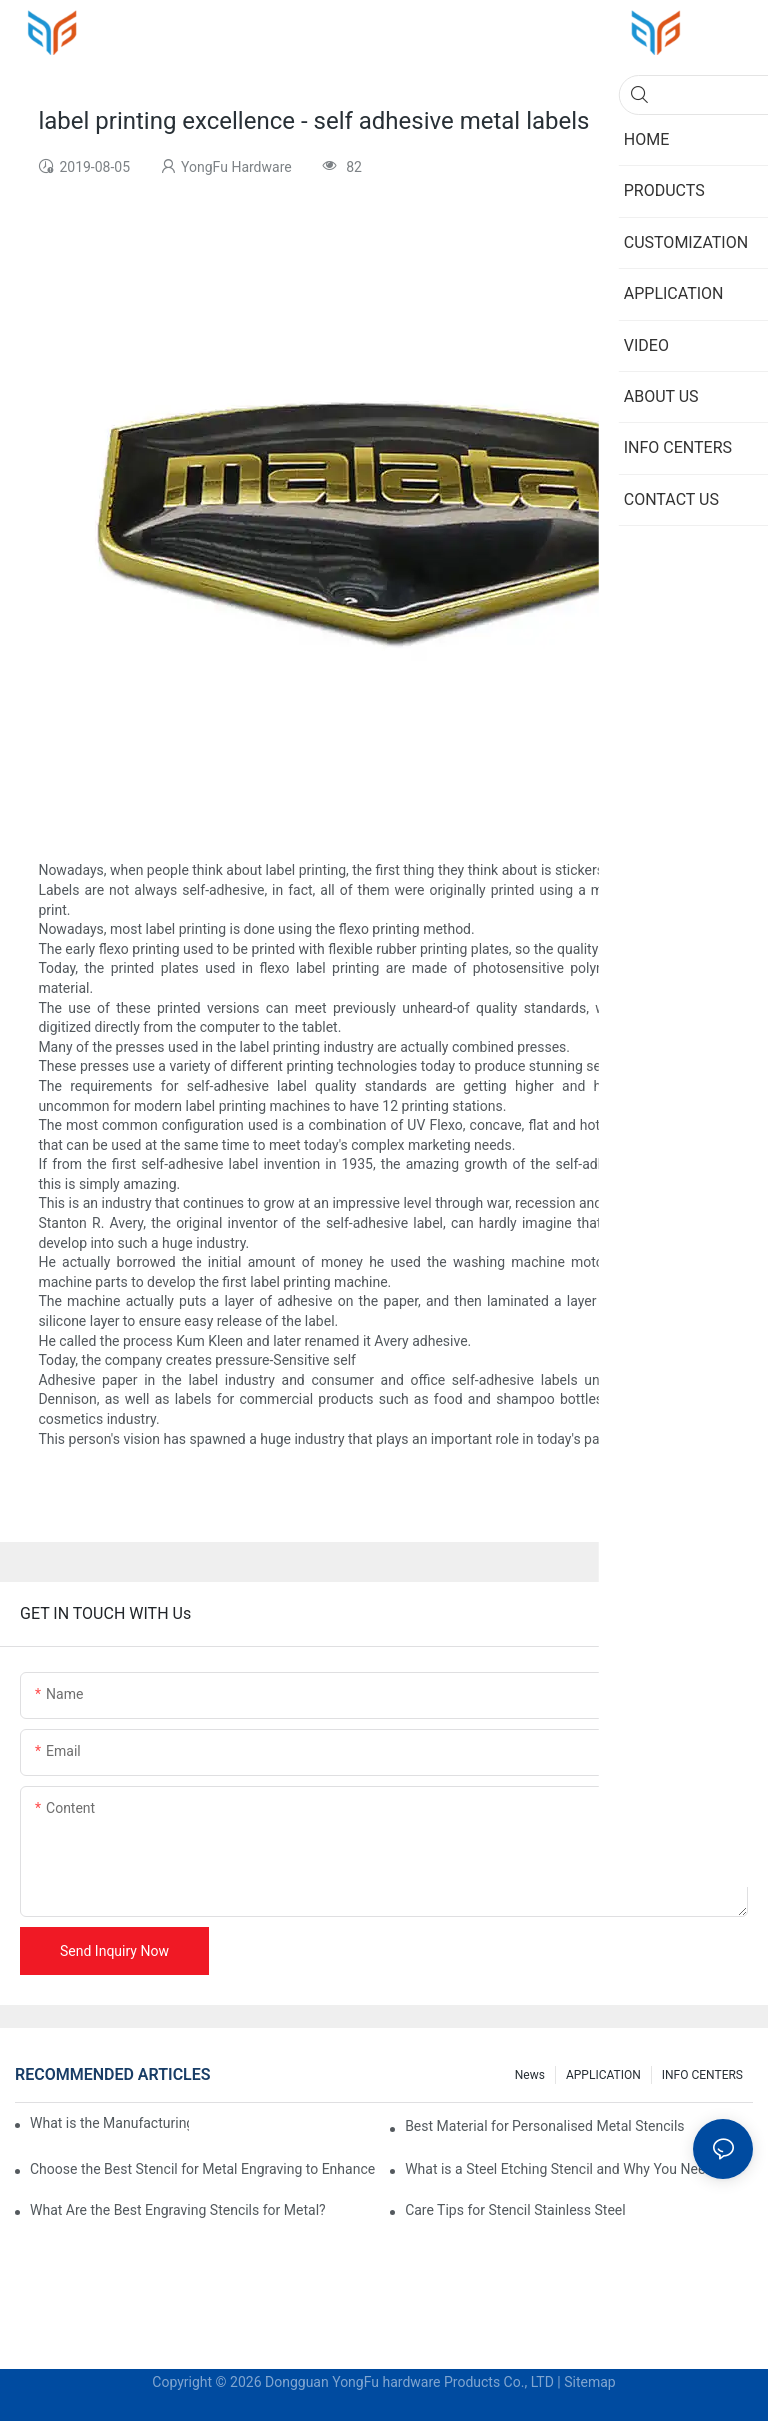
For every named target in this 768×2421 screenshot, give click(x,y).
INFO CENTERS (702, 2075)
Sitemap (589, 2382)
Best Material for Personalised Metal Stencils (544, 2126)
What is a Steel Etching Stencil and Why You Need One (573, 2169)
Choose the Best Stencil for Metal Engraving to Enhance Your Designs (204, 2169)
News (530, 2075)
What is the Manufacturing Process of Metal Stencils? (109, 2123)
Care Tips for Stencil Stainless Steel (515, 2210)
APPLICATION (603, 2075)
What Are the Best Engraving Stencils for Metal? (178, 2210)
